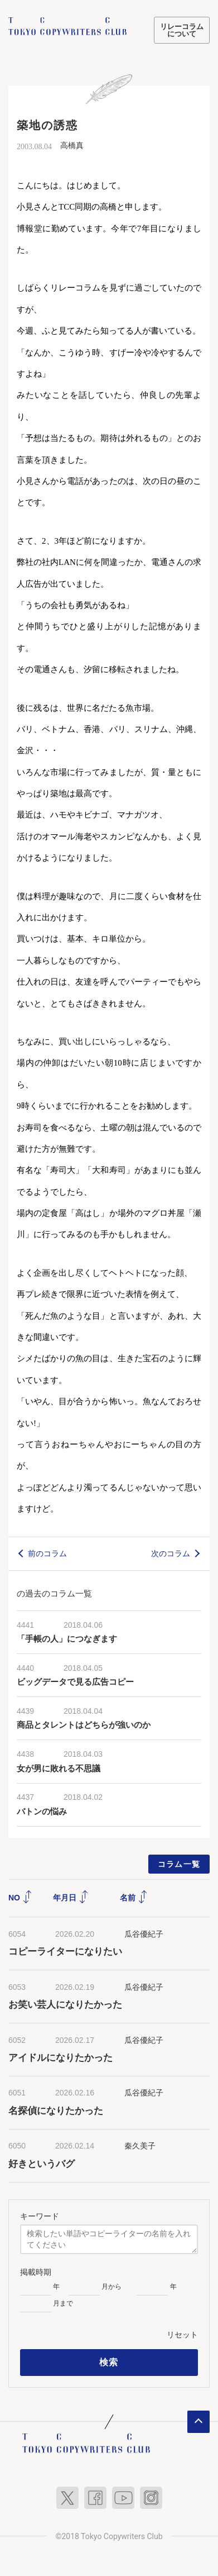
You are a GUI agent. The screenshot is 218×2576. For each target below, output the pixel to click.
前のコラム (47, 1553)
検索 (109, 2362)
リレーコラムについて (182, 30)
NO (20, 1897)
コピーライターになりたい (65, 1951)
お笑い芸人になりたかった (65, 2004)
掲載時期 (35, 2272)
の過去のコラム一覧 (54, 1593)
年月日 (71, 1897)
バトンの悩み (42, 1811)
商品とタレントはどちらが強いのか (84, 1724)
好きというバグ (41, 2164)
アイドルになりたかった (60, 2057)
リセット (182, 2334)
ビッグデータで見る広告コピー (75, 1681)
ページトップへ (198, 2422)
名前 (134, 1897)
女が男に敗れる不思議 (58, 1768)
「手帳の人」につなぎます (67, 1638)
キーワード (39, 2216)
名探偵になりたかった (55, 2111)
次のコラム (170, 1553)
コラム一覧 (179, 1864)
